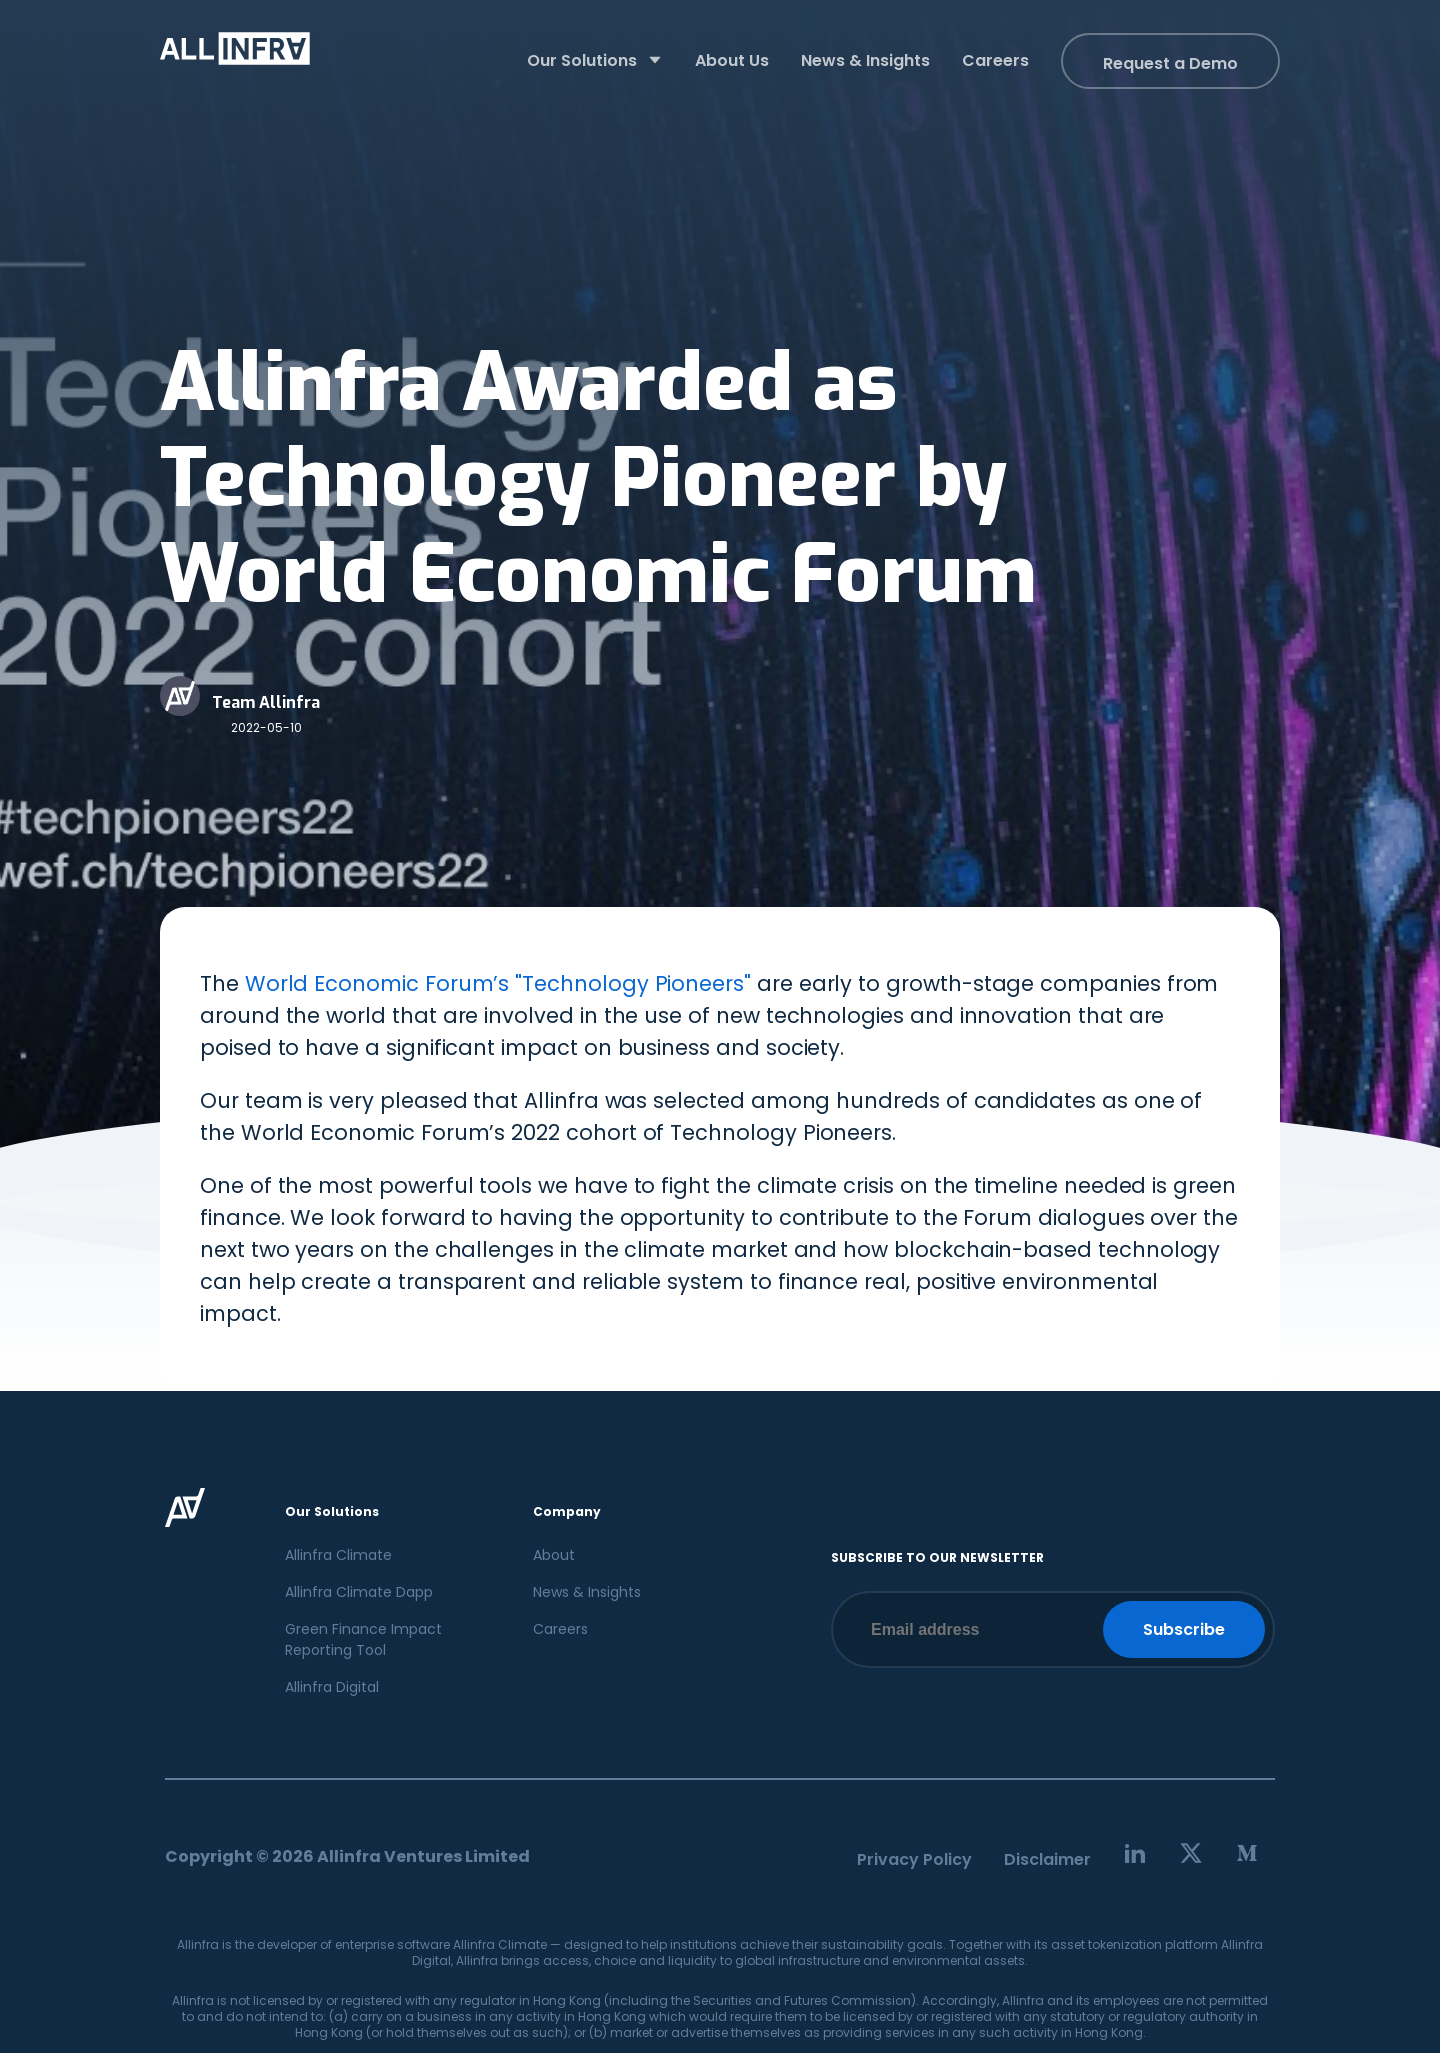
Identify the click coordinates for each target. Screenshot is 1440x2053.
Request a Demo (1170, 63)
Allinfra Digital (332, 1687)
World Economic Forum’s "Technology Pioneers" (498, 983)
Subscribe (1184, 1629)
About (554, 1555)
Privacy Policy (914, 1859)
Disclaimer (1047, 1859)
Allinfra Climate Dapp (359, 1592)
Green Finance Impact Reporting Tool (363, 1639)
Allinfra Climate (338, 1555)
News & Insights (587, 1592)
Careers (560, 1629)
